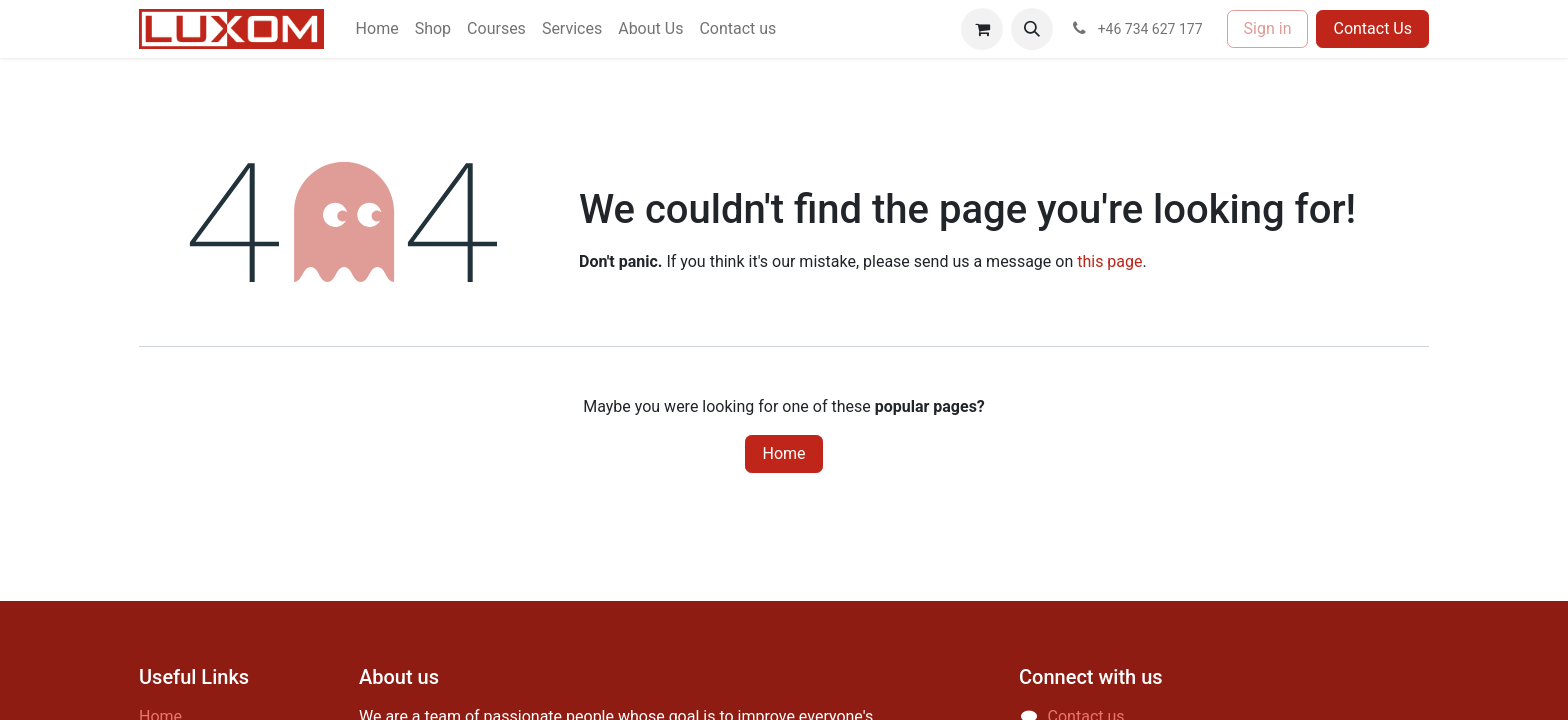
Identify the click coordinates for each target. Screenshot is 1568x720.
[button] (1032, 29)
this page (1109, 261)
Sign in (1268, 28)
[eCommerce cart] (982, 29)
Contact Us (1372, 28)
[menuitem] (377, 29)
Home (783, 453)
